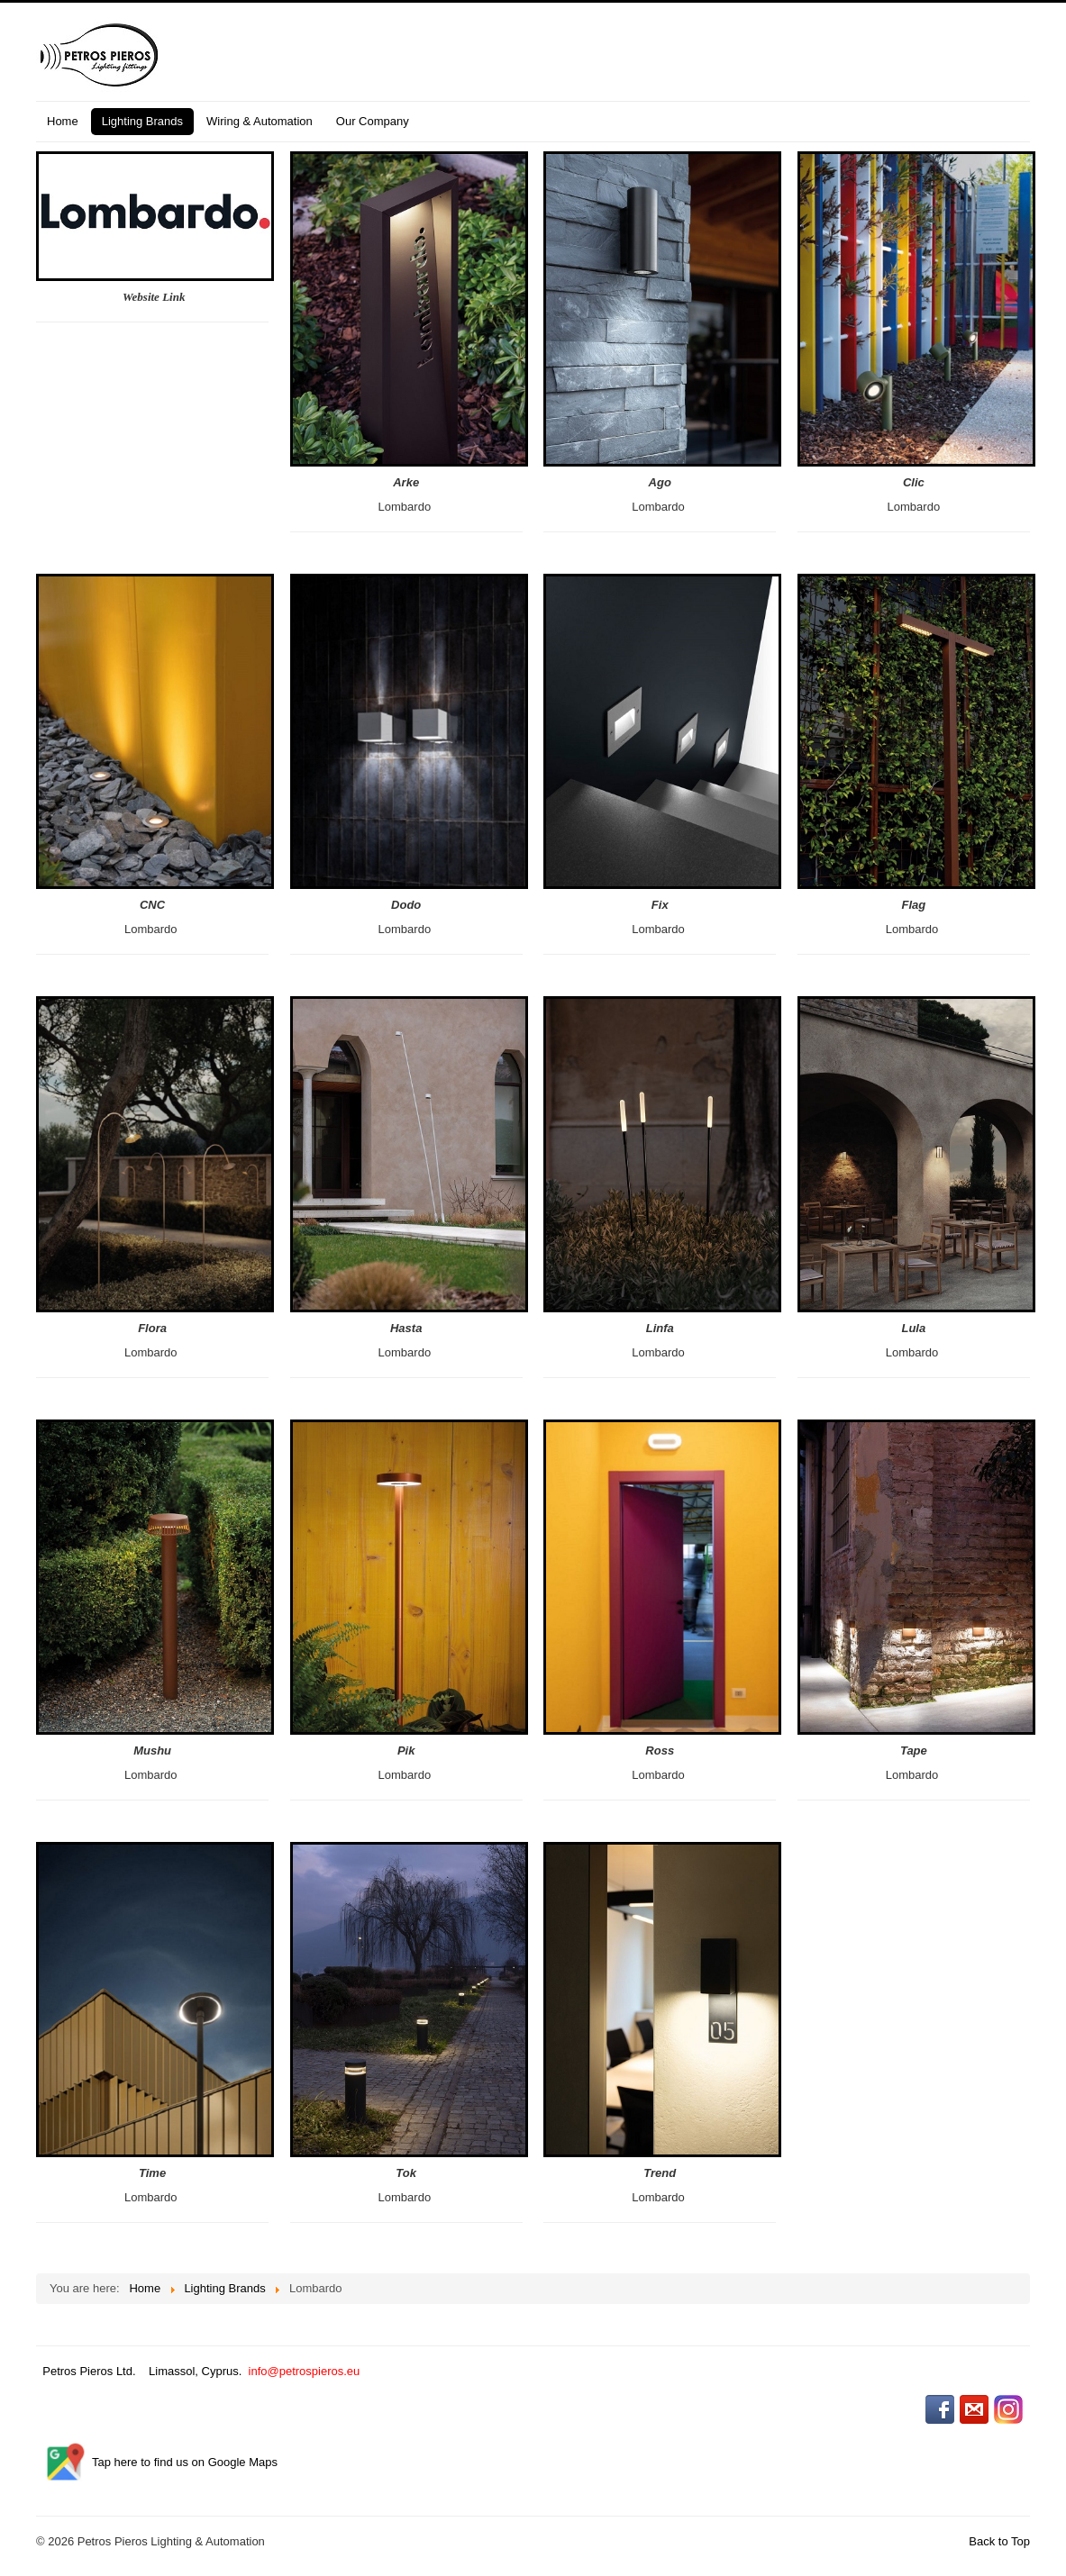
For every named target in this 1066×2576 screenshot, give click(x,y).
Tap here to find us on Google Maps (185, 2462)
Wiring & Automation (259, 121)
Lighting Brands (142, 121)
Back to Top (999, 2541)
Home (62, 121)
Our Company (372, 121)
